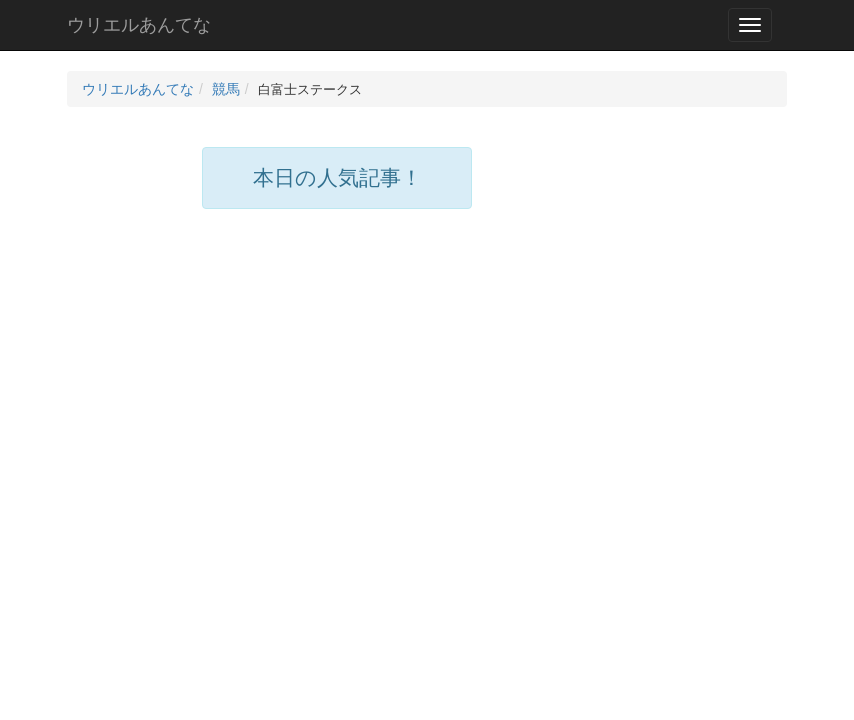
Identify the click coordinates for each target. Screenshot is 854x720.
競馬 (226, 89)
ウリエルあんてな (139, 25)
